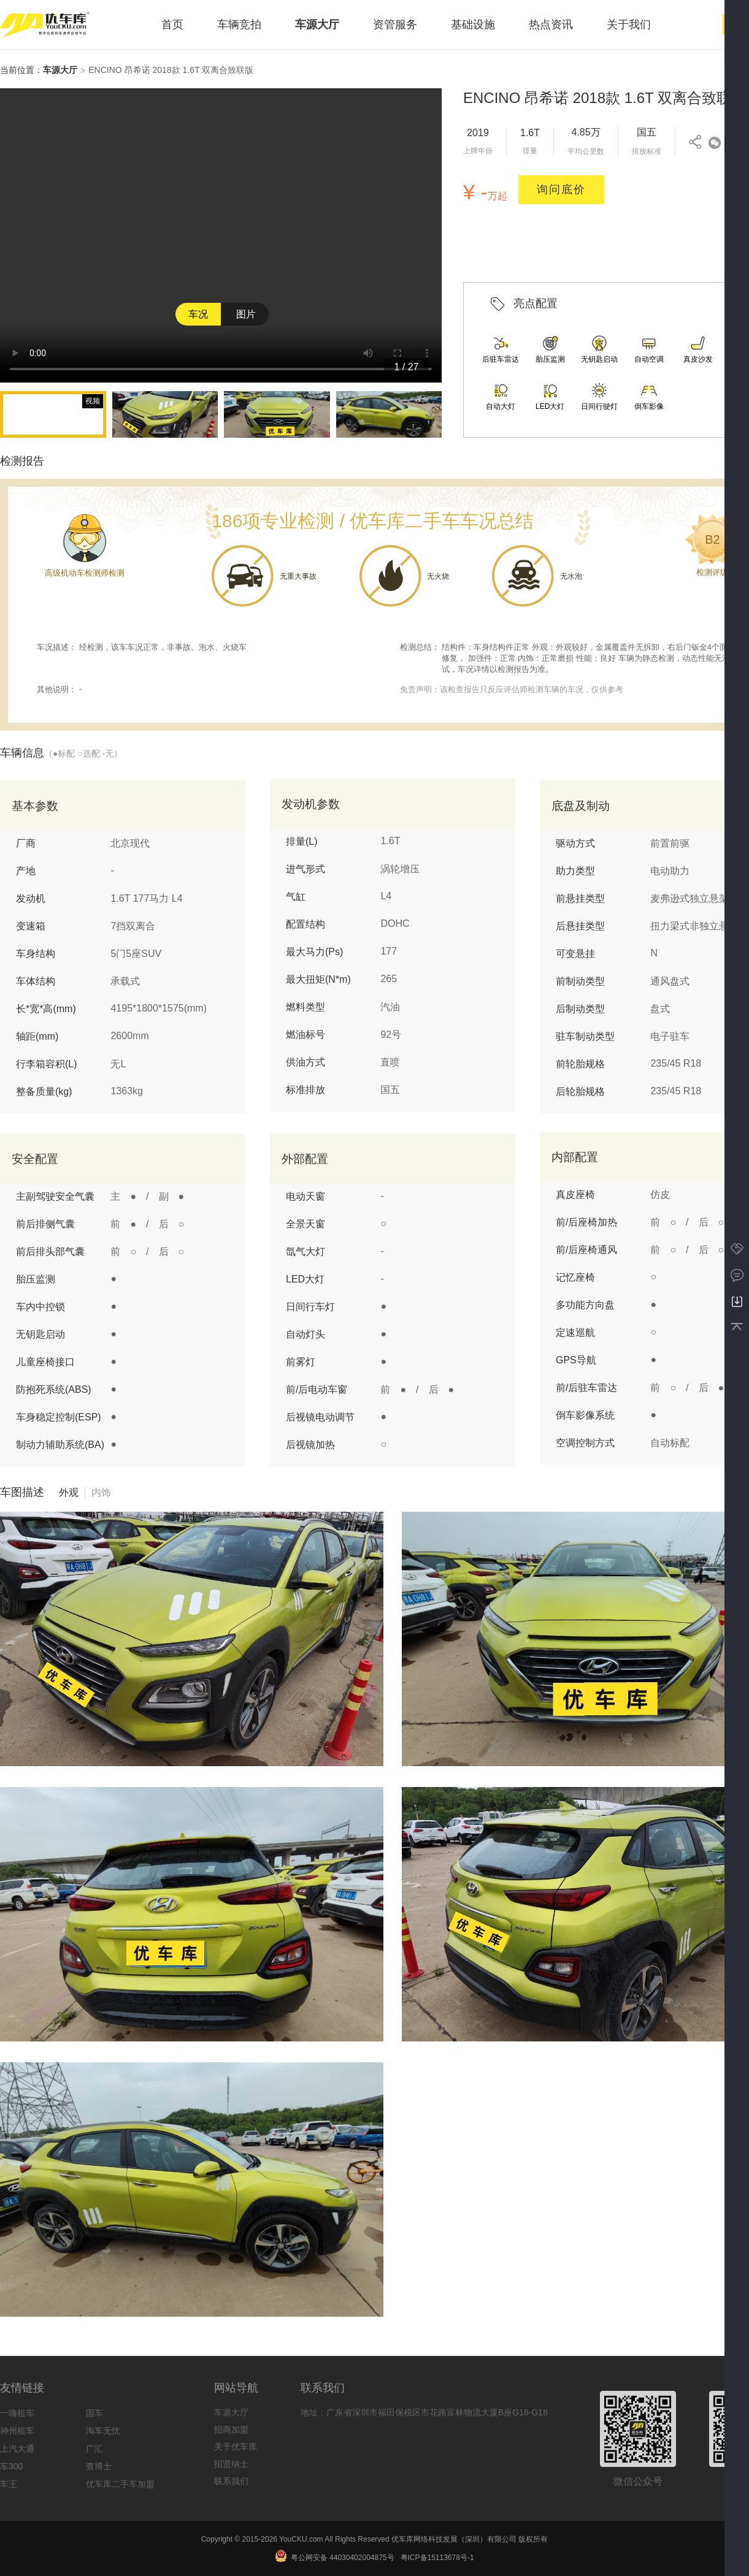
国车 (94, 2413)
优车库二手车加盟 (120, 2484)
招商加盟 (231, 2429)
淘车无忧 (103, 2431)
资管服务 (395, 24)
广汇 (94, 2448)
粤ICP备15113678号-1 (437, 2557)
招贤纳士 (231, 2464)
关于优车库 (235, 2447)
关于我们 (629, 24)
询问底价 (561, 189)
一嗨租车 (17, 2413)
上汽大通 (17, 2448)
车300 (11, 2466)
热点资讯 (551, 24)
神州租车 (17, 2431)
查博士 (99, 2466)
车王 (8, 2484)
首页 (172, 24)
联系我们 (231, 2481)
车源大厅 (317, 24)
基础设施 (473, 24)
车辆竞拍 (239, 24)
